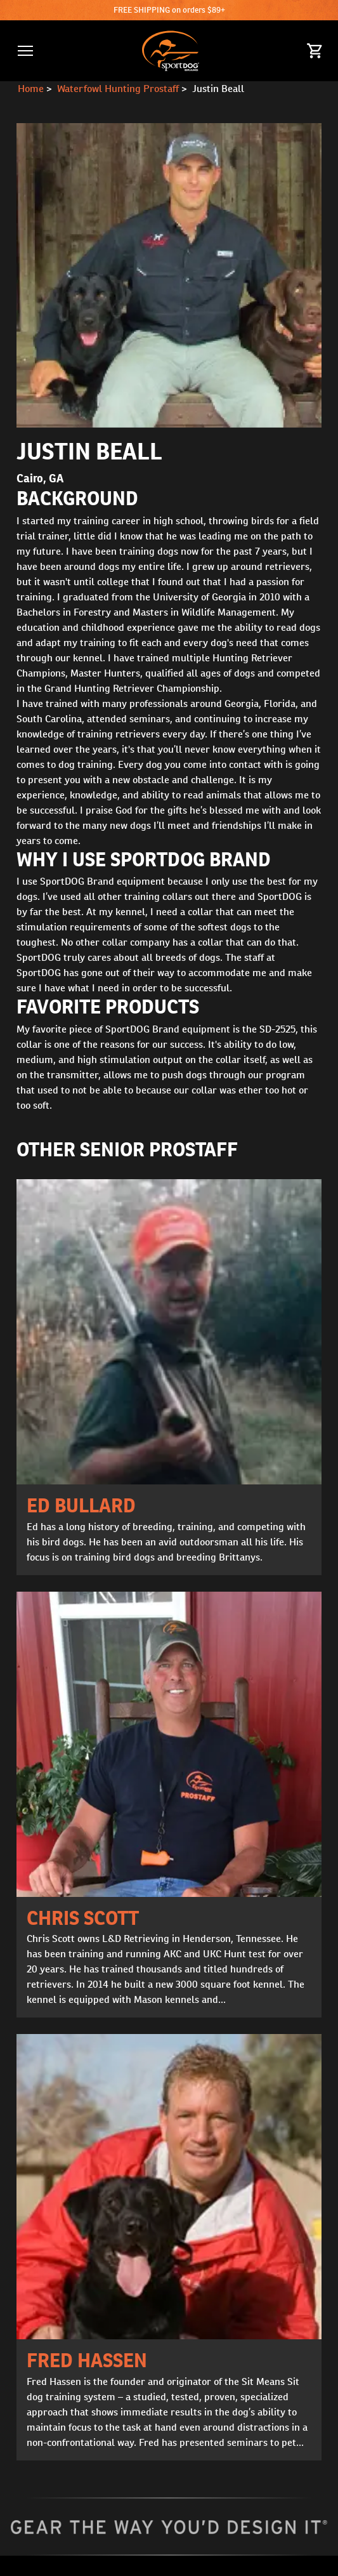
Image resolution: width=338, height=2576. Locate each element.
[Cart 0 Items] (315, 51)
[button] (25, 51)
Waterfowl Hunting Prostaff (118, 88)
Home (31, 88)
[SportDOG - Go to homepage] (170, 50)
